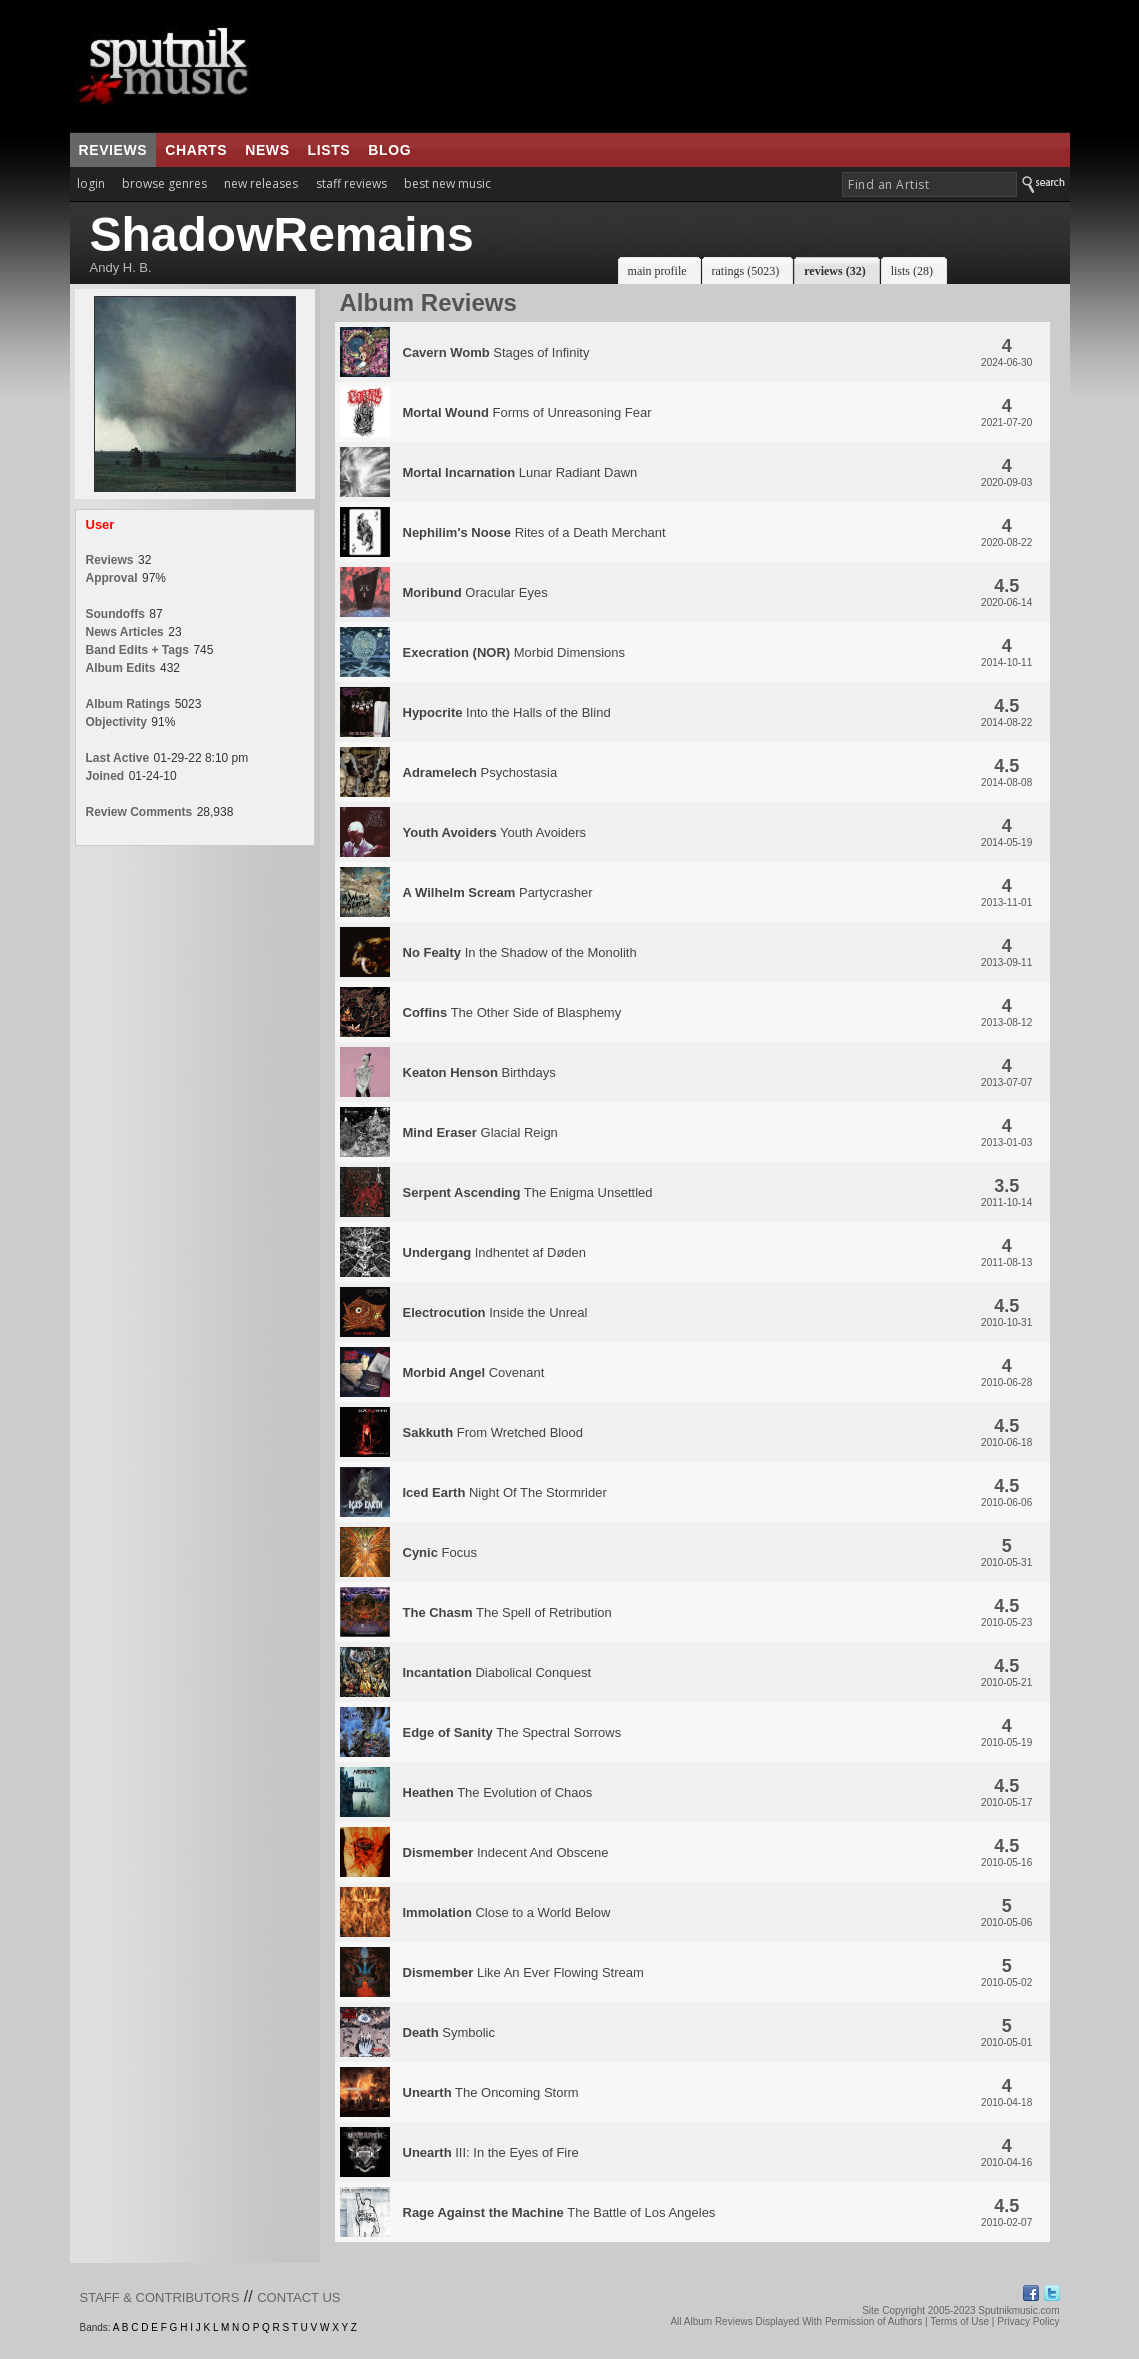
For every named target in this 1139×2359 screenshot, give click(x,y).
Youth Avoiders (495, 832)
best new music (447, 183)
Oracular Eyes (475, 592)
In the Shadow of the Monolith (520, 952)
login (91, 183)
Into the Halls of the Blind (507, 712)
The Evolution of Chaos (498, 1792)
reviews (113, 150)
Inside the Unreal (495, 1312)
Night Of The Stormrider (505, 1492)
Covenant (474, 1372)
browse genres (164, 183)
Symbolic (449, 2032)
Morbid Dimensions (514, 652)
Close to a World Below (507, 1912)
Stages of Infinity (496, 352)
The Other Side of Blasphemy (512, 1012)
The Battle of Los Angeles (559, 2212)
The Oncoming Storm (491, 2092)
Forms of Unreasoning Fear (527, 412)
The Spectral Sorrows (512, 1732)
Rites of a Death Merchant (534, 532)
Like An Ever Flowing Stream (523, 1972)
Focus (440, 1552)
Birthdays (479, 1072)
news (267, 150)
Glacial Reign (480, 1132)
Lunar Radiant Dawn (520, 472)
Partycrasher (498, 892)
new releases (261, 183)
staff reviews (351, 183)
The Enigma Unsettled (528, 1192)
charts (196, 150)
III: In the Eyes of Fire (491, 2152)
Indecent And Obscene (506, 1852)
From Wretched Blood (493, 1432)
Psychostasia (480, 772)
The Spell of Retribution (507, 1612)
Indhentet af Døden (495, 1252)
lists (329, 150)
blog (389, 150)
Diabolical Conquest (497, 1672)
